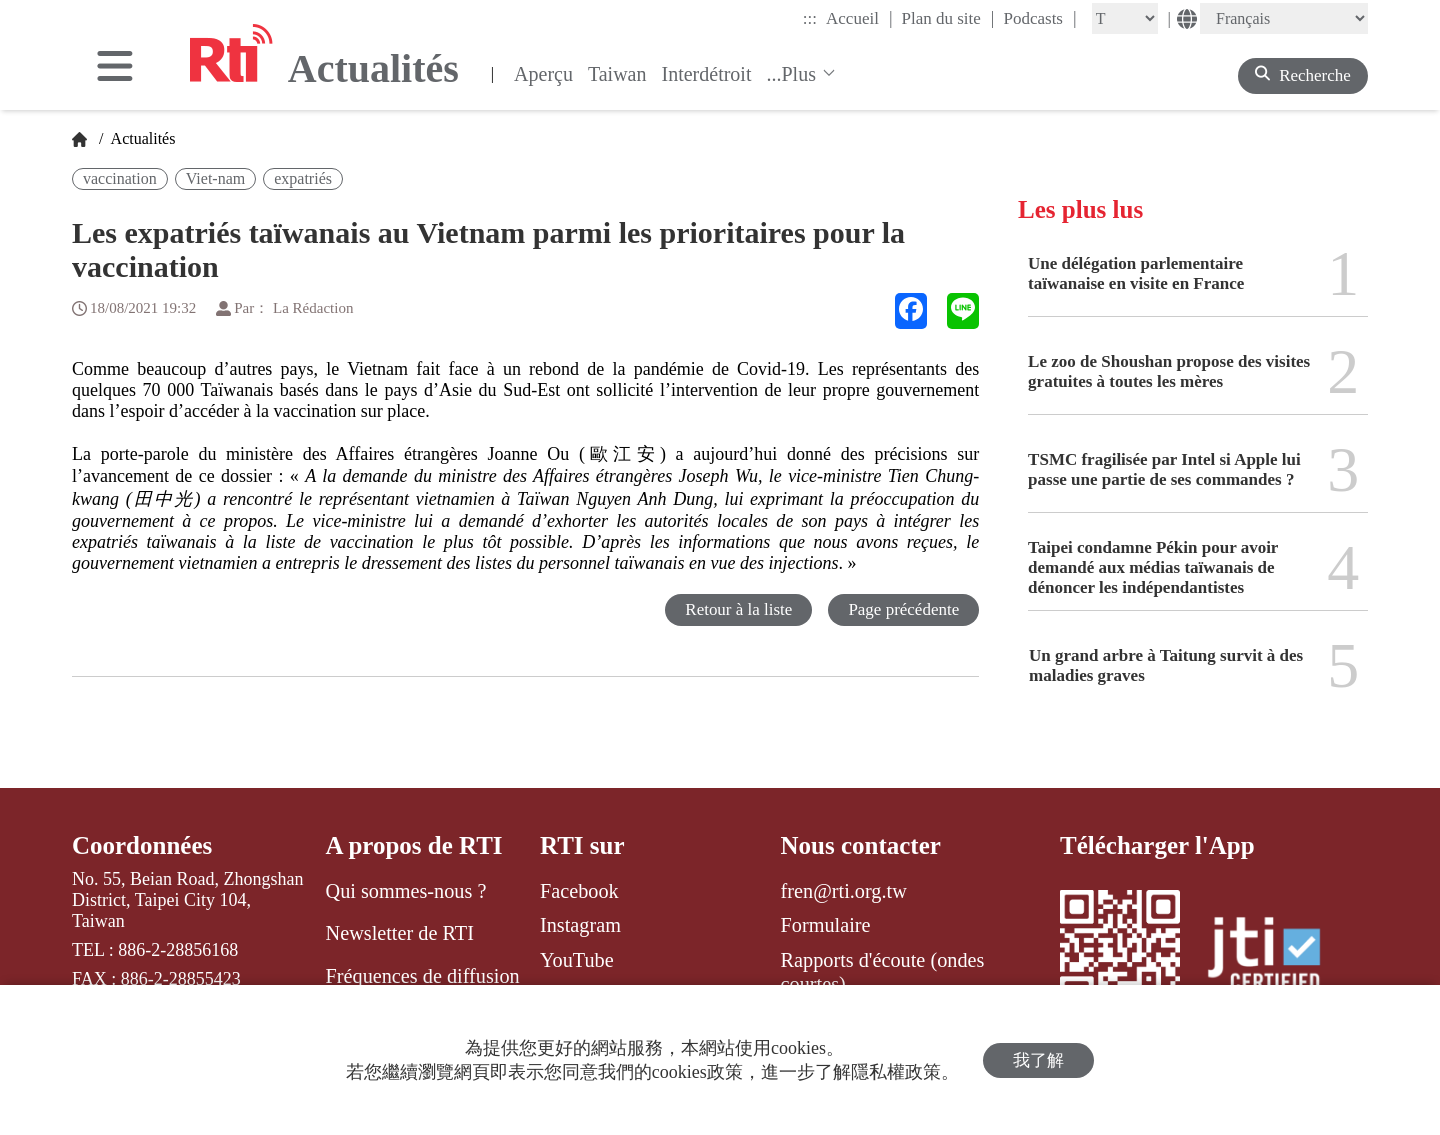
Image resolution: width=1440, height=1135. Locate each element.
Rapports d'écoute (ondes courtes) (883, 972)
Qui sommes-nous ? (406, 891)
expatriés (303, 178)
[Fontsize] (1125, 18)
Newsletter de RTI (400, 933)
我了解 (1038, 1060)
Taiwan (617, 74)
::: (810, 18)
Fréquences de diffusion (423, 976)
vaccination (120, 178)
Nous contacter (861, 845)
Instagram (580, 925)
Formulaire (826, 925)
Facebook (579, 891)
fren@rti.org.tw (844, 891)
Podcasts (1039, 18)
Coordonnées (142, 845)
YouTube (577, 960)
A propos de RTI (414, 845)
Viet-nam (215, 178)
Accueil (859, 18)
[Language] (1284, 18)
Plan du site (948, 18)
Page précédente (903, 609)
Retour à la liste (738, 609)
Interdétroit (707, 74)
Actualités (141, 138)
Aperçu (543, 74)
